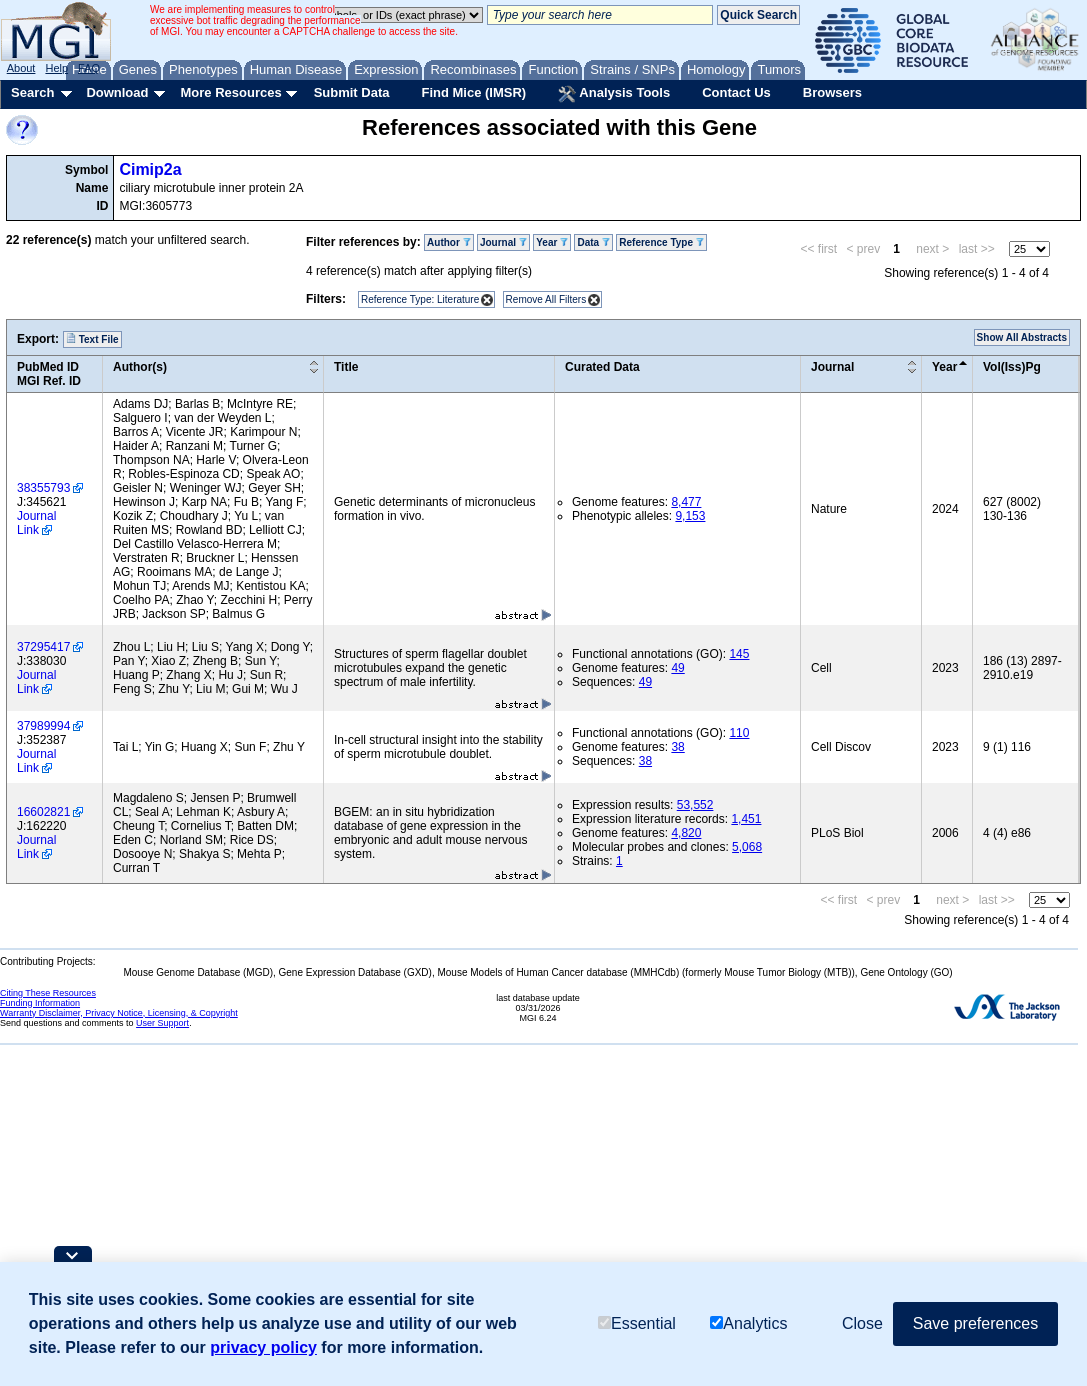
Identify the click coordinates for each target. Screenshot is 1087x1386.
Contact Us (736, 92)
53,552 (695, 805)
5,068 (747, 847)
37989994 (43, 726)
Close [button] (862, 1323)
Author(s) (140, 367)
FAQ (89, 68)
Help (56, 68)
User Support (162, 1023)
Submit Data (352, 92)
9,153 (690, 516)
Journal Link (36, 523)
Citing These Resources (48, 993)
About (21, 68)
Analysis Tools (614, 94)
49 (677, 668)
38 (677, 747)
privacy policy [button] (263, 1347)
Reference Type (661, 242)
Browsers (832, 92)
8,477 (686, 502)
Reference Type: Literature (420, 299)
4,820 (686, 833)
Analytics (748, 1323)
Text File (92, 339)
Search (32, 92)
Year (552, 242)
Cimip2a (150, 169)
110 (739, 733)
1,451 (746, 819)
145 (739, 654)
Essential (637, 1323)
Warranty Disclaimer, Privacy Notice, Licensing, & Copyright (119, 1013)
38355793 (43, 488)
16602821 (43, 812)
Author (449, 242)
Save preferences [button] (975, 1323)
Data (593, 242)
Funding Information (40, 1003)
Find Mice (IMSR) (473, 92)
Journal (503, 242)
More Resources (230, 92)
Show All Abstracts (1022, 337)
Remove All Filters (546, 299)
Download (117, 92)
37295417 (43, 647)
